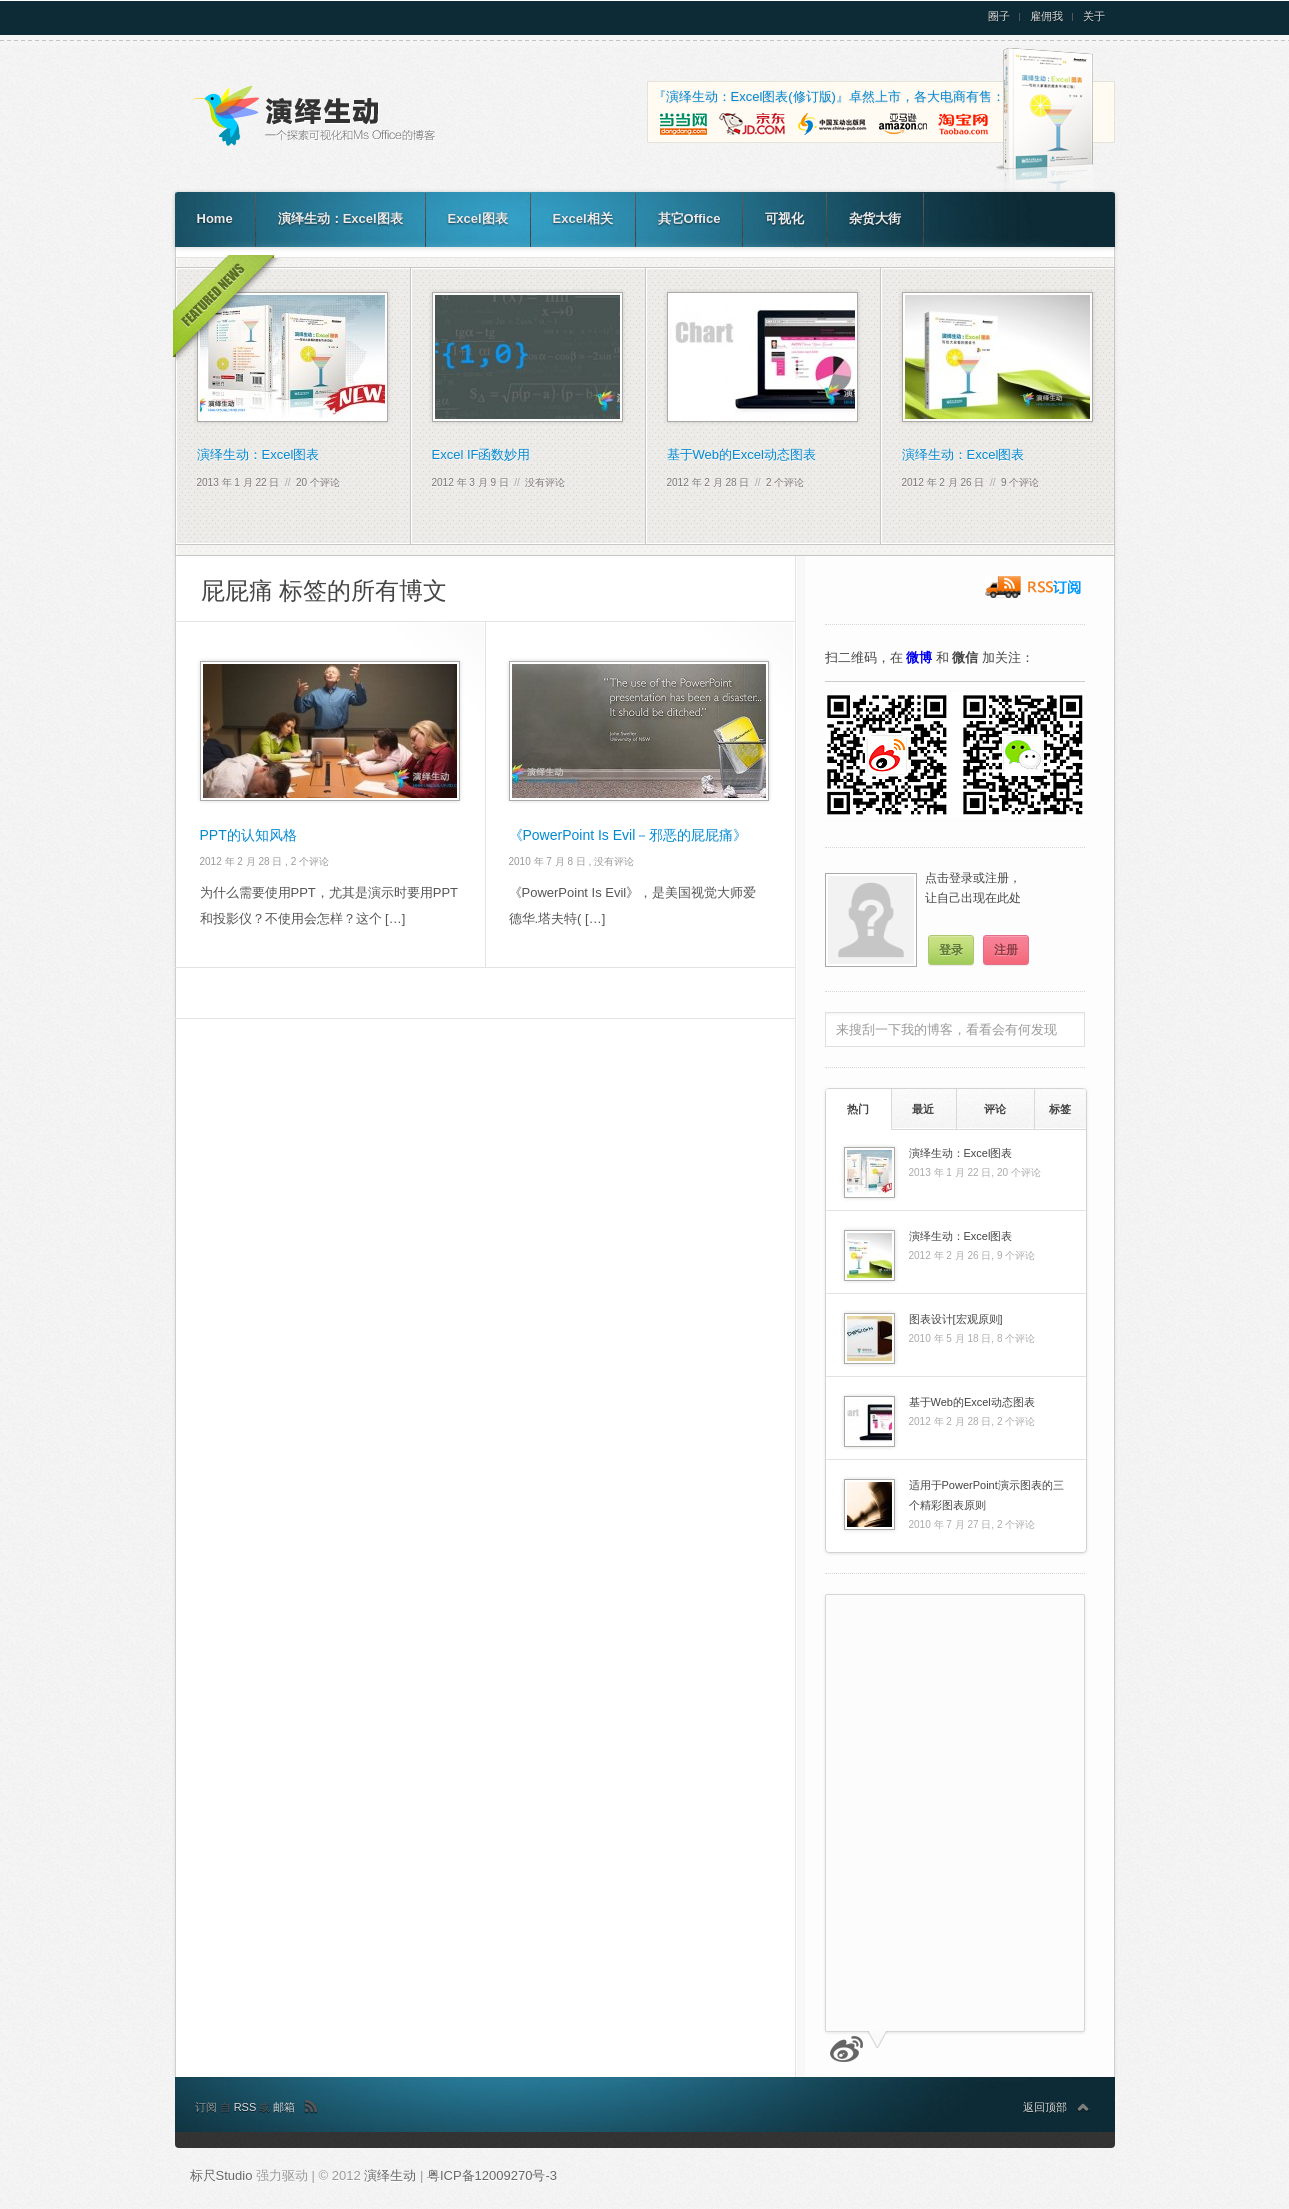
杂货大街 (875, 218)
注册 (1006, 950)
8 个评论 (1016, 1338)
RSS (247, 2107)
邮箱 (284, 2107)
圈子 (999, 16)
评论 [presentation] (995, 1109)
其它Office (689, 218)
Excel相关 (583, 218)
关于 (1094, 16)
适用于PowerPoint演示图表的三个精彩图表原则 (986, 1495)
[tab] (858, 1109)
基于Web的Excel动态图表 (741, 454)
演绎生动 (392, 2175)
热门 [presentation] (858, 1109)
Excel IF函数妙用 (481, 454)
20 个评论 (318, 482)
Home (215, 218)
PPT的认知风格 (248, 835)
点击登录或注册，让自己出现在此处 (973, 888)
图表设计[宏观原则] (956, 1319)
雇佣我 (1046, 16)
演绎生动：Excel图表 (340, 218)
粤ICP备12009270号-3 (492, 2175)
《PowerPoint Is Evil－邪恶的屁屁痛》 (628, 835)
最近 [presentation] (923, 1109)
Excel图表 (478, 218)
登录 (951, 950)
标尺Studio (221, 2175)
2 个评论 (785, 482)
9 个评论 (1020, 482)
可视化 (784, 218)
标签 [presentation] (1060, 1109)
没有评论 (545, 482)
